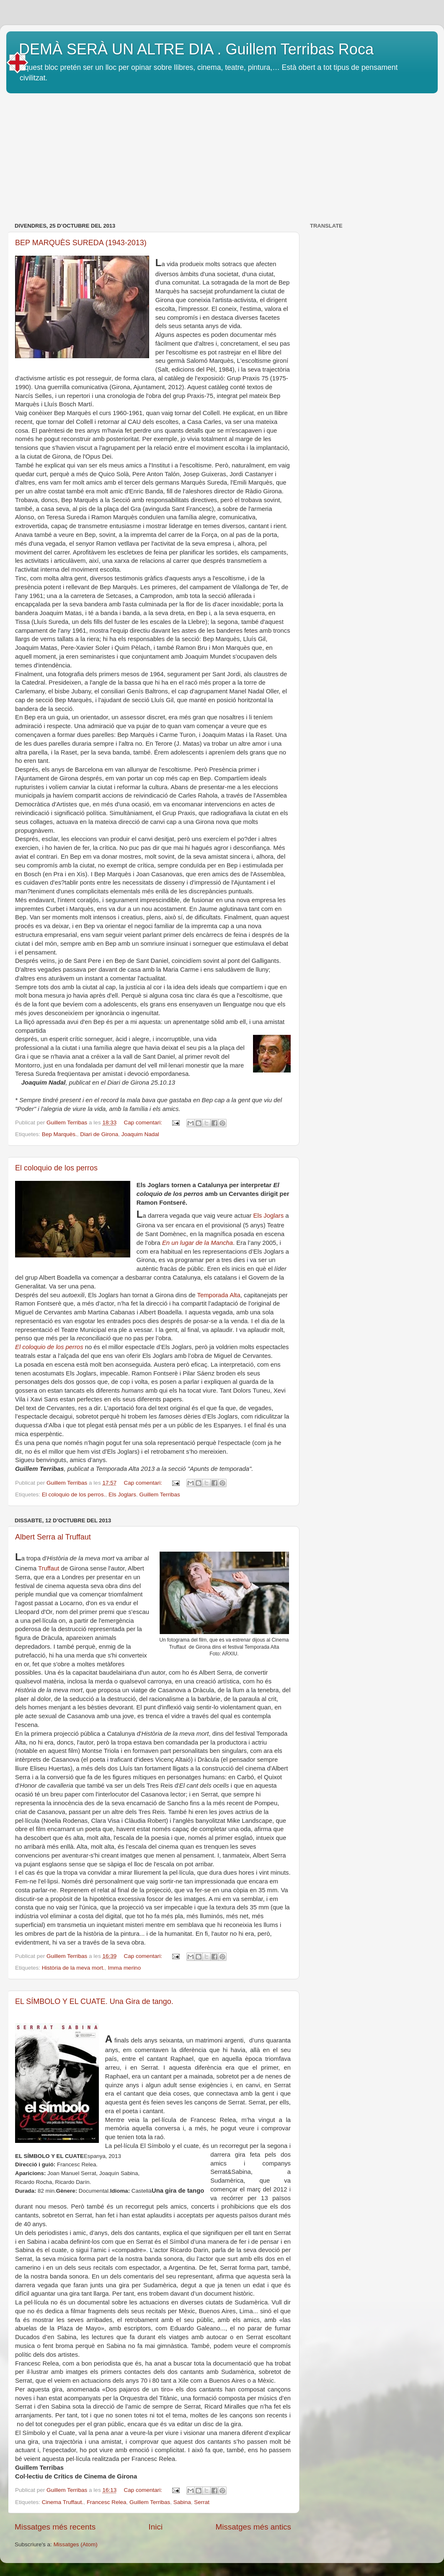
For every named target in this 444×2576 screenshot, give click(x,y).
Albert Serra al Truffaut (53, 1537)
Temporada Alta (218, 1295)
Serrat (201, 2502)
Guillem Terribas (159, 1494)
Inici (156, 2526)
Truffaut (48, 1568)
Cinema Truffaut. (63, 2502)
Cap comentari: (143, 1122)
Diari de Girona (99, 1134)
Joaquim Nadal (140, 1134)
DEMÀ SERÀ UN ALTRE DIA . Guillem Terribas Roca (196, 49)
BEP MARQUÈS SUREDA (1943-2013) (81, 243)
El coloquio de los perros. (74, 1494)
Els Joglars (268, 1215)
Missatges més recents (55, 2526)
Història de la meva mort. (73, 1968)
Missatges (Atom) (76, 2544)
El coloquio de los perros (56, 1168)
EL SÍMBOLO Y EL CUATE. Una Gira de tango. (94, 2001)
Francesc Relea (106, 2502)
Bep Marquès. (59, 1134)
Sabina (182, 2502)
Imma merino (124, 1968)
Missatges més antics (253, 2526)
